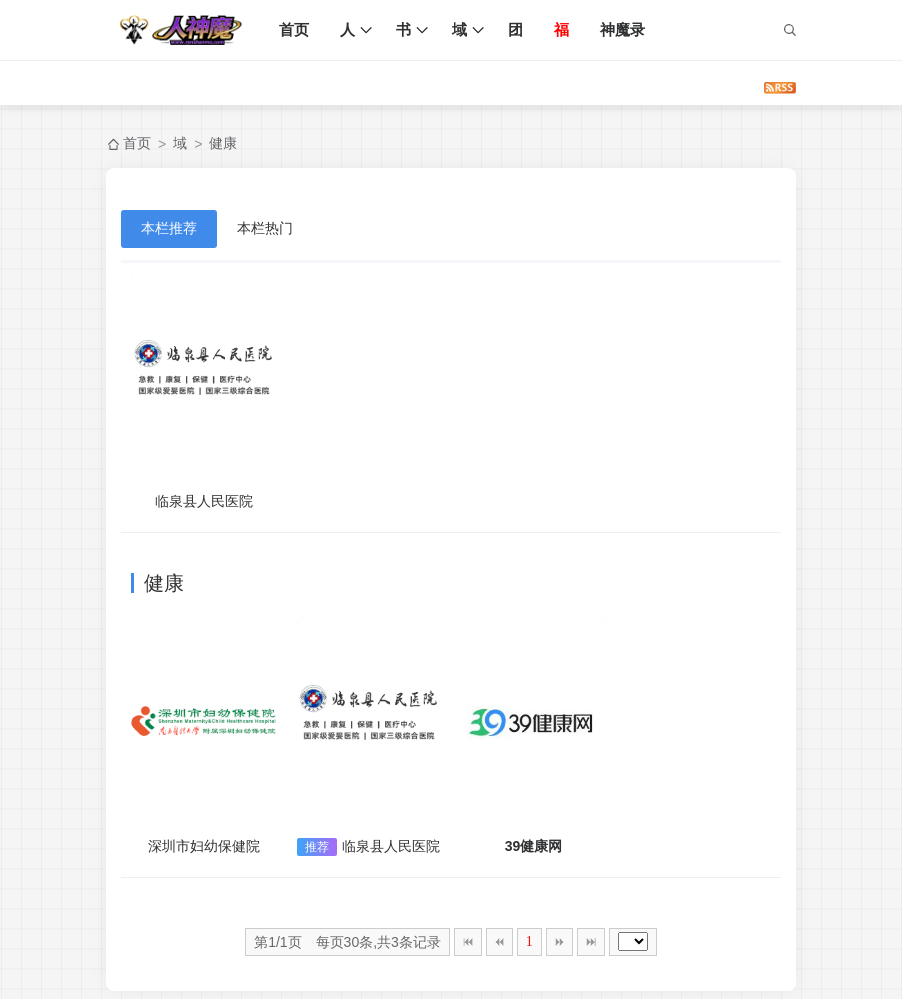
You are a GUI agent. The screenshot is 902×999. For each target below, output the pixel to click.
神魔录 (622, 29)
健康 (223, 143)
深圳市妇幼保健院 (204, 846)
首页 (294, 29)
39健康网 (534, 846)
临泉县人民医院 (204, 501)
